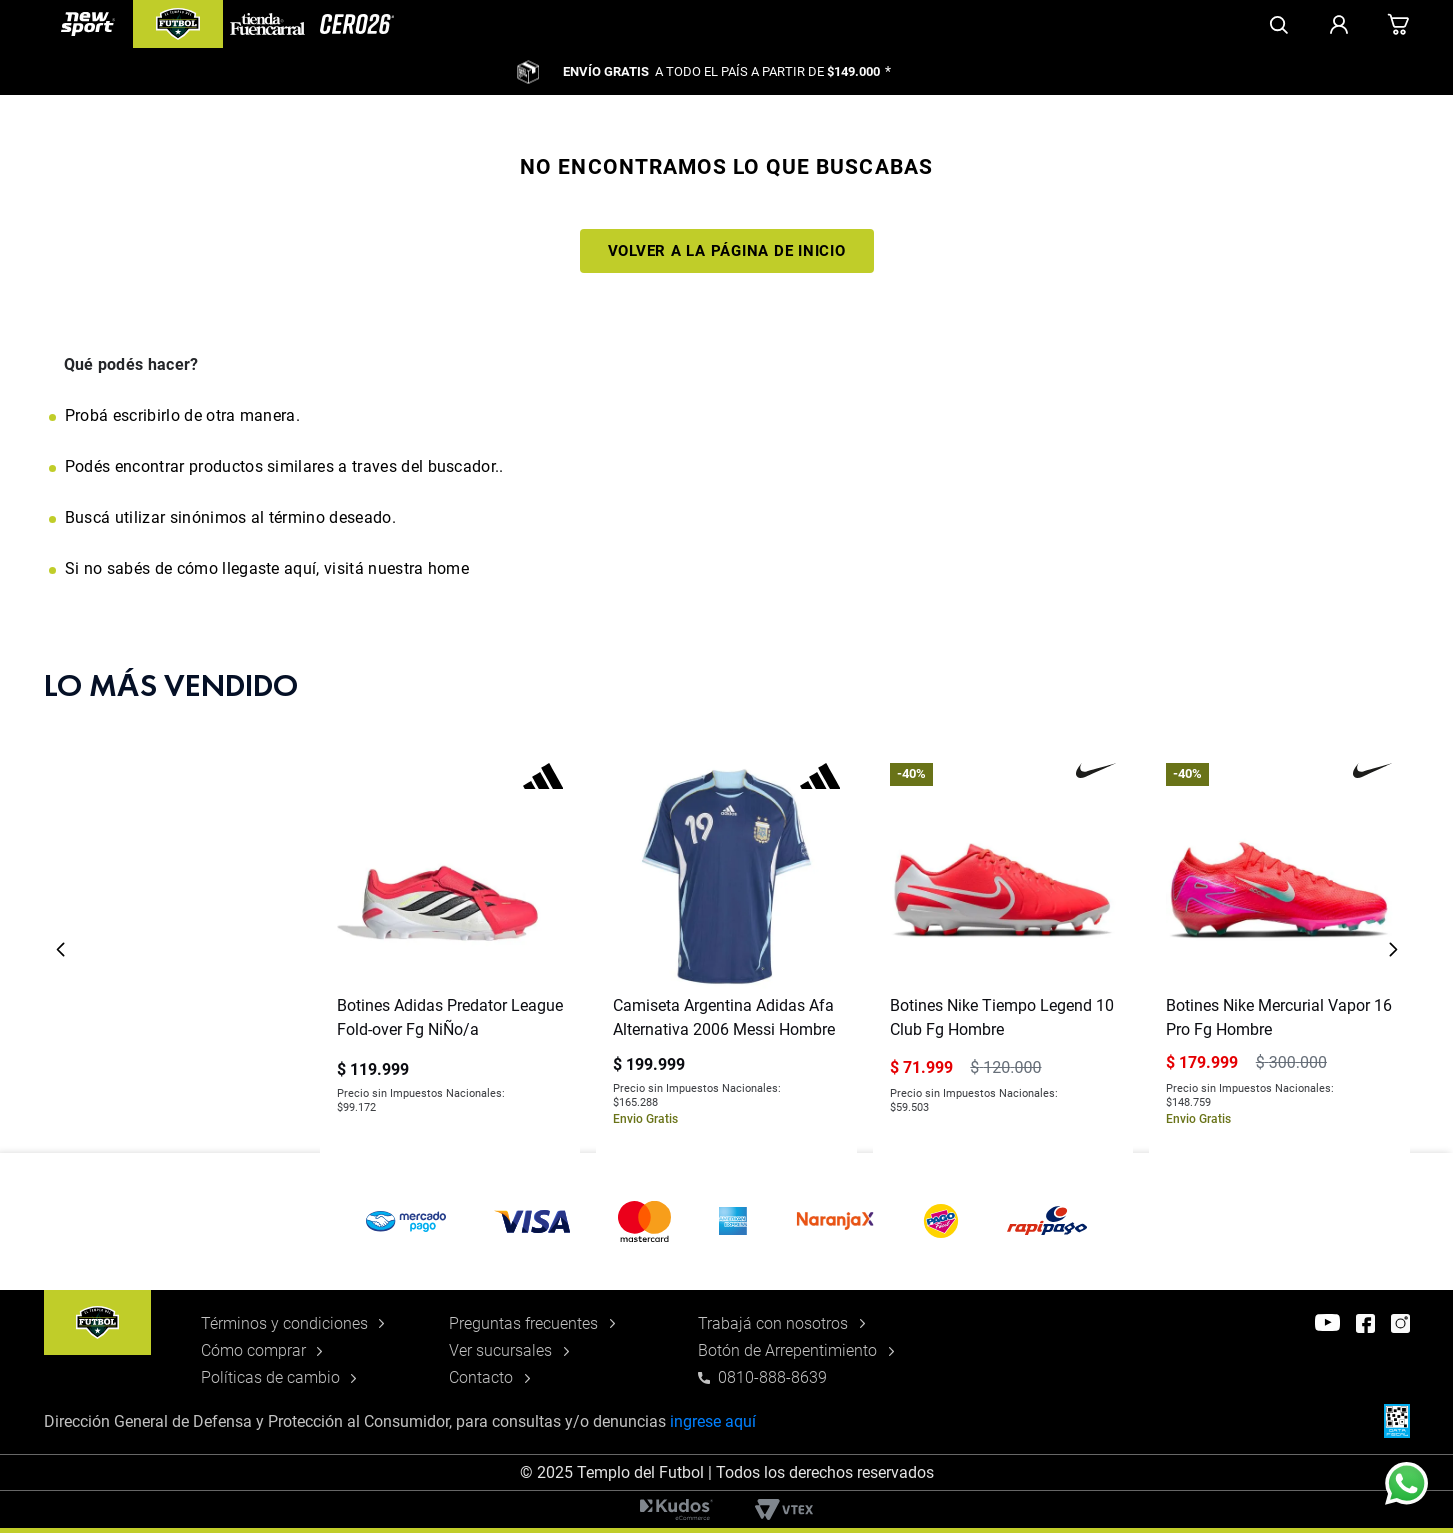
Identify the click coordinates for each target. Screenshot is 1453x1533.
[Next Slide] (1393, 949)
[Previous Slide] (61, 949)
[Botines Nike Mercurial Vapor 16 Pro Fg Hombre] (1279, 949)
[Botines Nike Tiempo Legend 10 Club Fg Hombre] (1003, 949)
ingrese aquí (713, 1421)
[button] (727, 1221)
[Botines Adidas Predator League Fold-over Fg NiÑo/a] (450, 949)
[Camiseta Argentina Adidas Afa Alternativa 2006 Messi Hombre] (726, 949)
